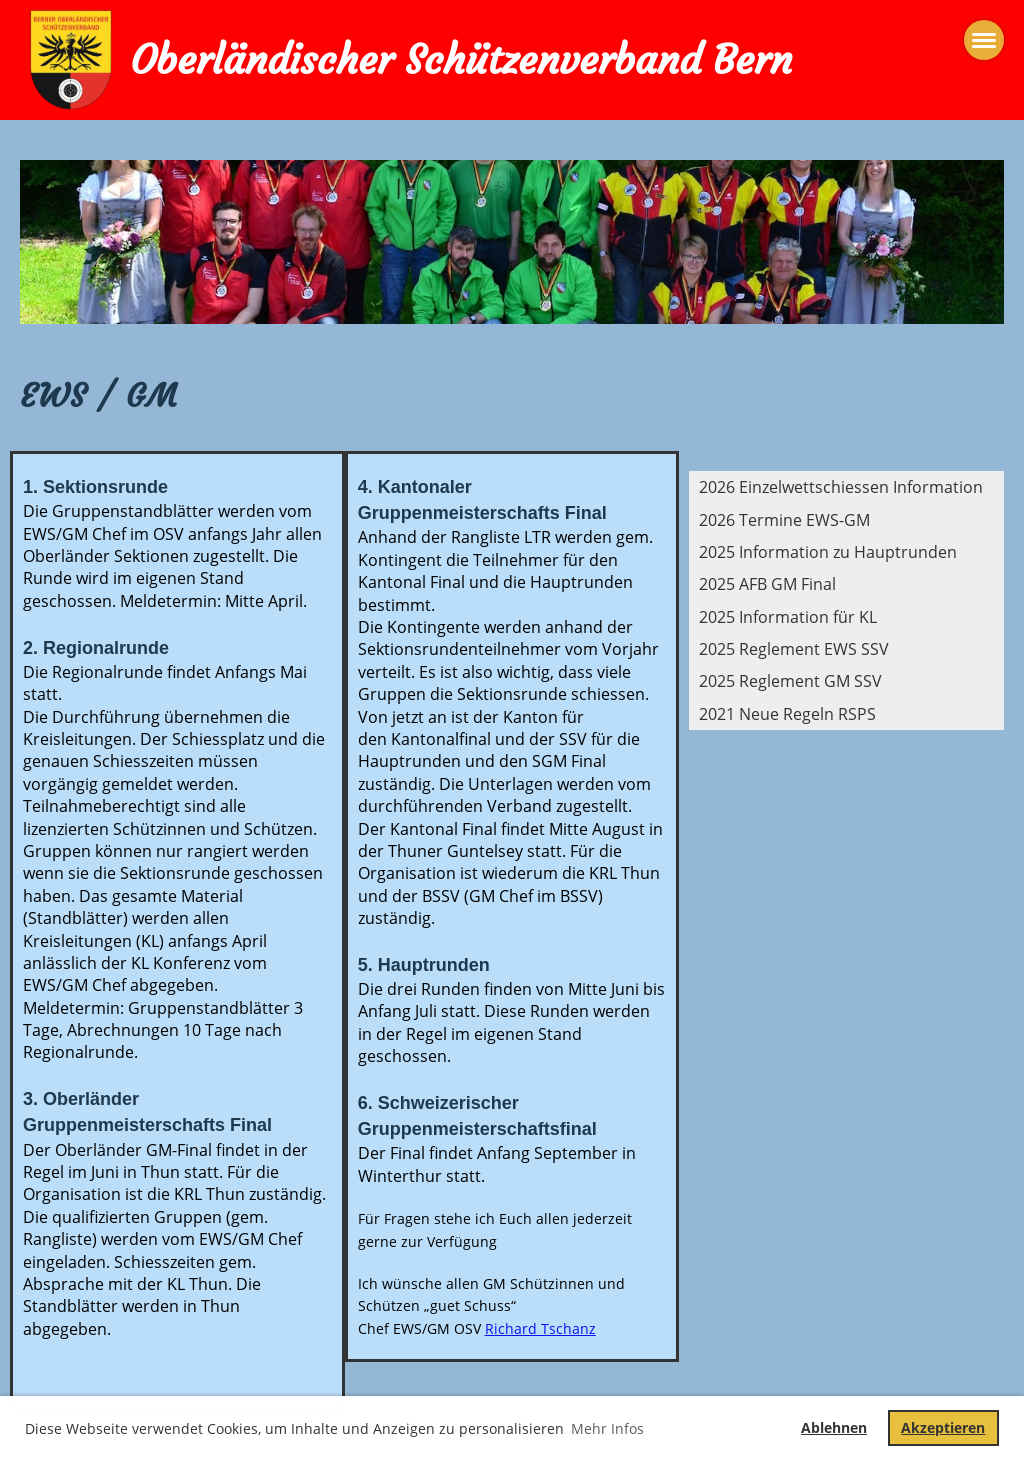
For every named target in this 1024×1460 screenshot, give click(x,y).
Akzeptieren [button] (943, 1427)
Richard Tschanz (540, 1328)
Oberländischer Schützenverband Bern (461, 60)
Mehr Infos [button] (607, 1428)
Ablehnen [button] (834, 1427)
